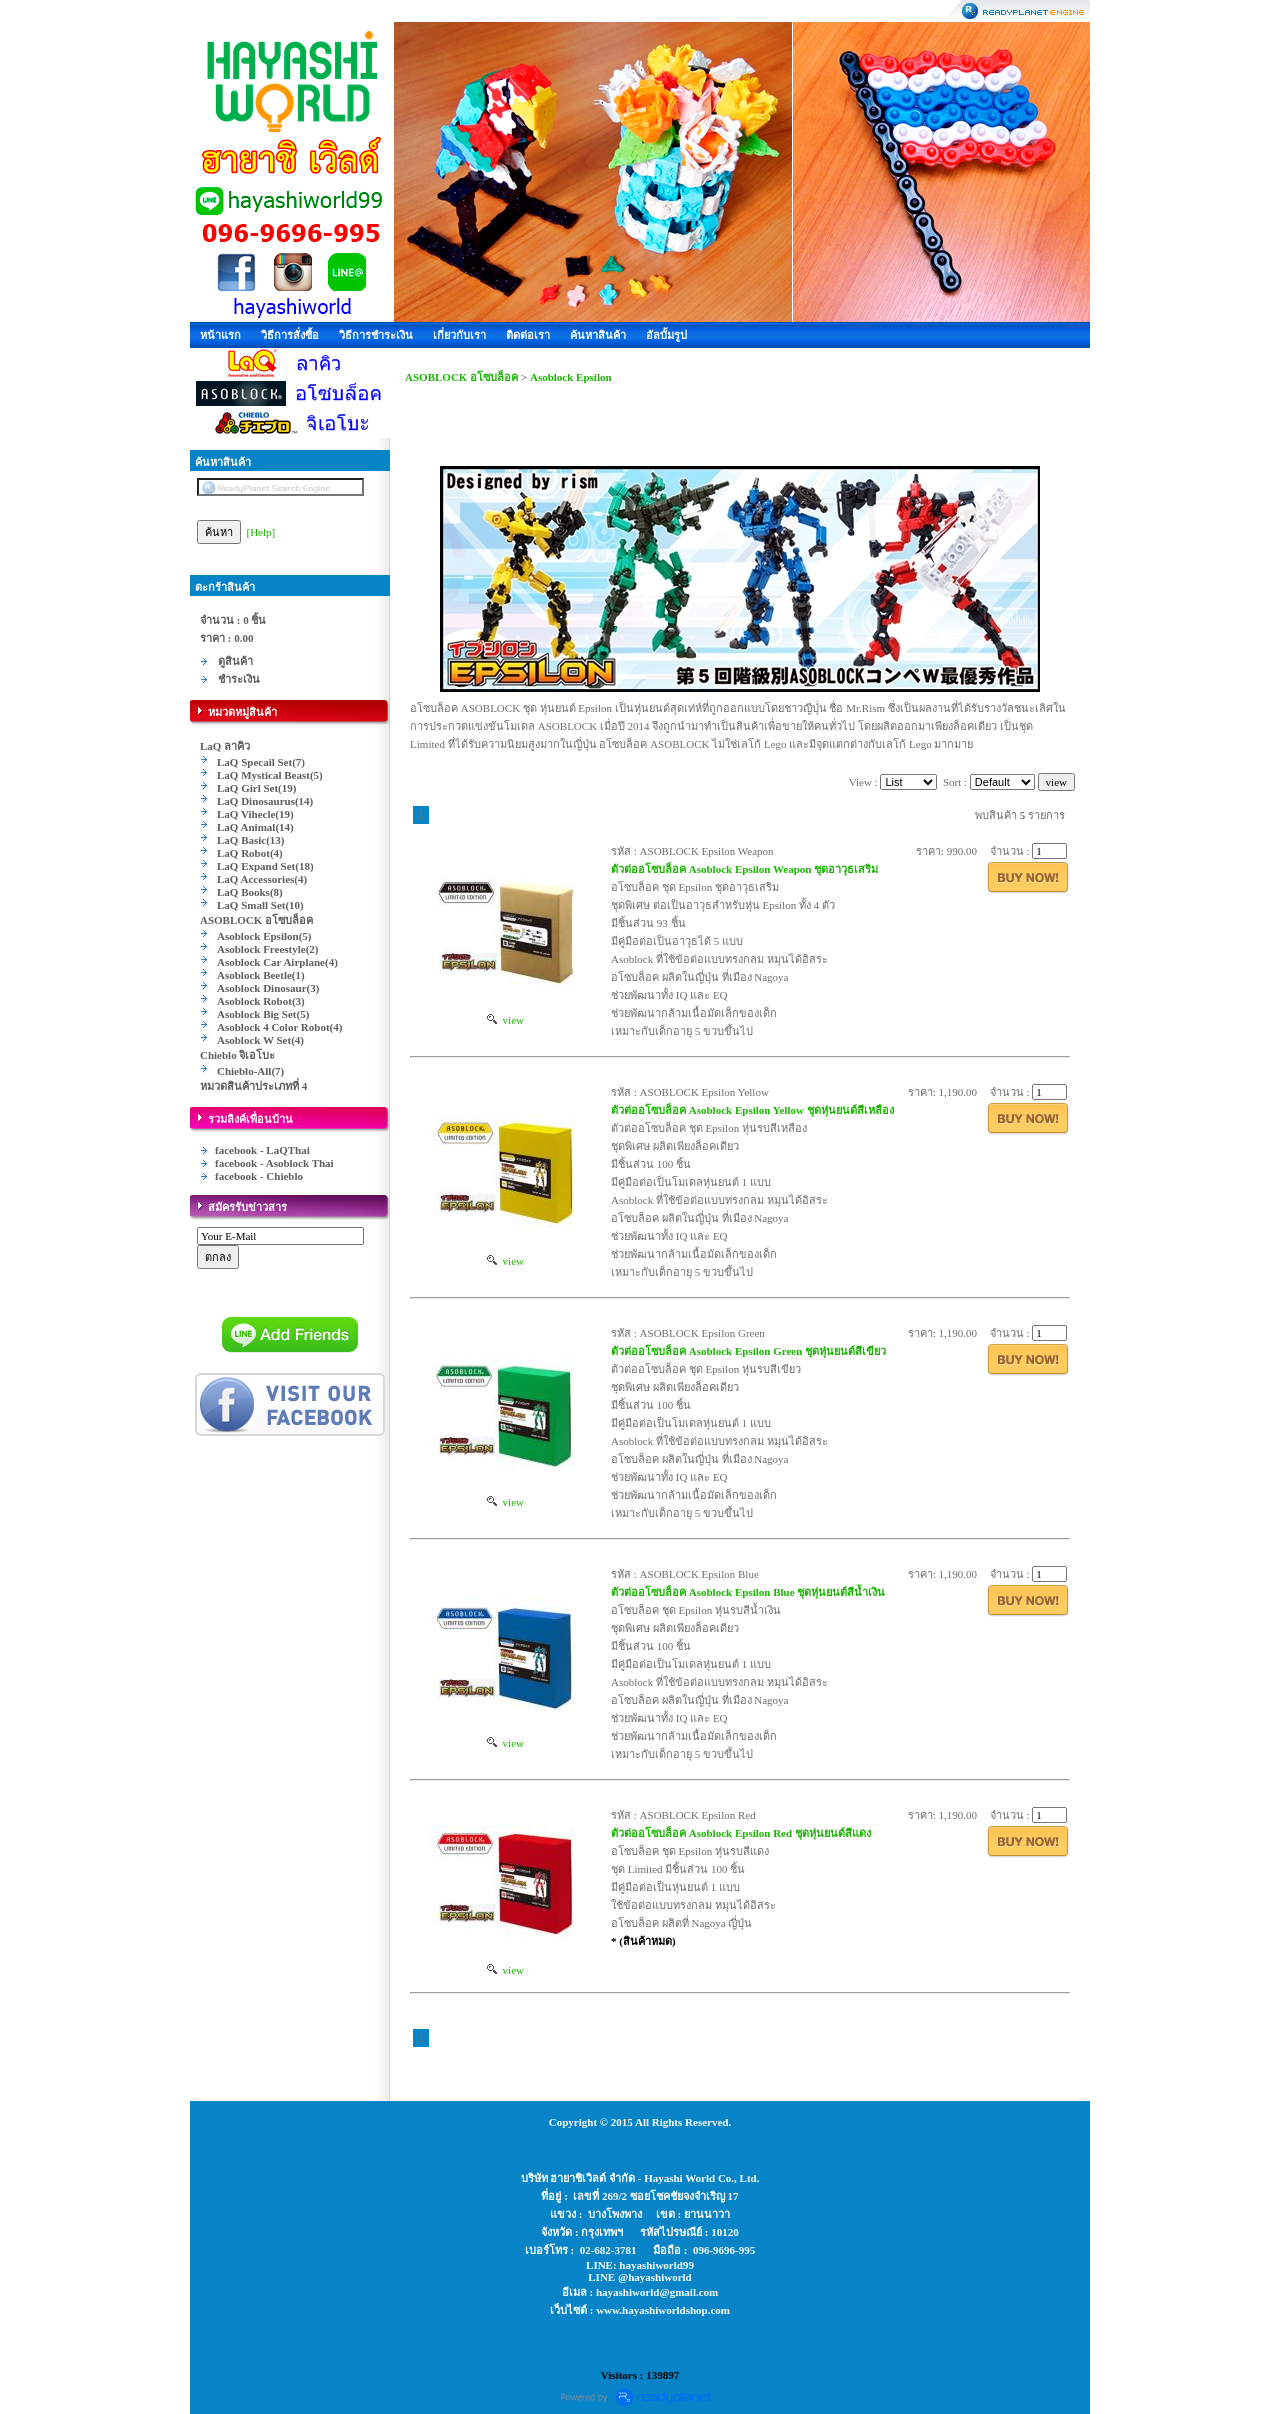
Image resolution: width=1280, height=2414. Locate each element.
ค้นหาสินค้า (598, 335)
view (505, 1020)
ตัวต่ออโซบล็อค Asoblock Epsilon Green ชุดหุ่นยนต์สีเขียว (748, 1351)
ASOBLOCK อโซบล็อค (461, 377)
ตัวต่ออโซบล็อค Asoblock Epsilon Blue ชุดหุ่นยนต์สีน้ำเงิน (748, 1592)
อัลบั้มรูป (666, 335)
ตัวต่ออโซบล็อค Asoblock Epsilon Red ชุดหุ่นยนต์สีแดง (741, 1833)
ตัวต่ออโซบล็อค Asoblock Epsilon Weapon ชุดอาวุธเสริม (744, 869)
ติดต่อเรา (528, 335)
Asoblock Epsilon (571, 377)
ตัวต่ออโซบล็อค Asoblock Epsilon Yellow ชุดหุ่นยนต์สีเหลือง (752, 1110)
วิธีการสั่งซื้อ (290, 335)
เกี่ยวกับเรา (459, 335)
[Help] (261, 532)
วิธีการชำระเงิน (376, 335)
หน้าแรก (220, 335)
